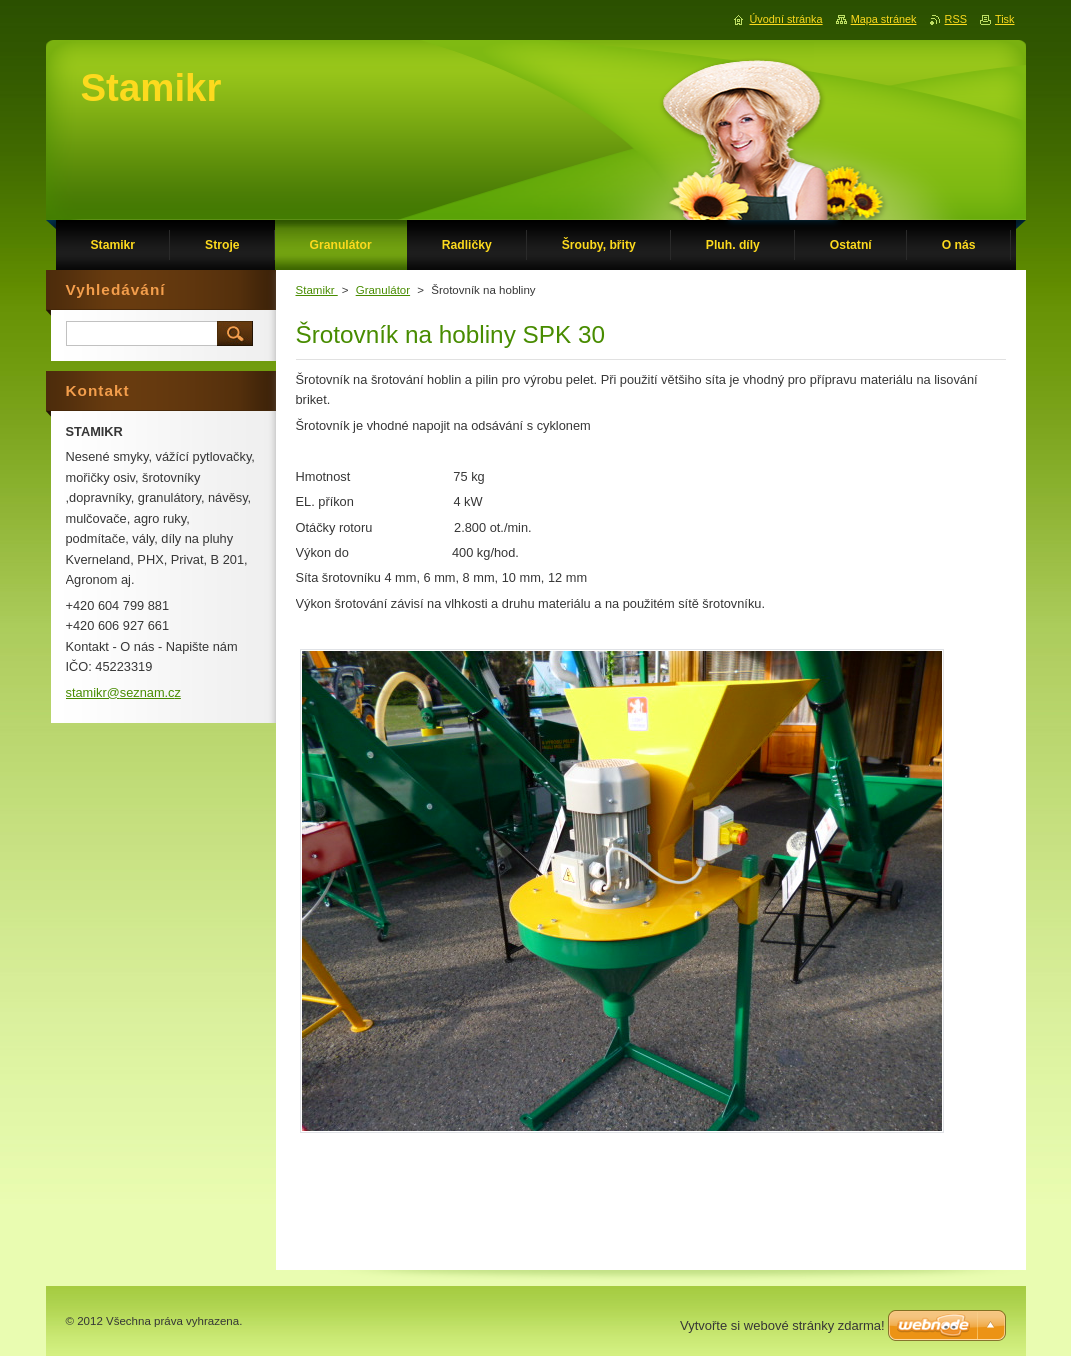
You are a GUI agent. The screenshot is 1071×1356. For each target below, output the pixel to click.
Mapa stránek (884, 19)
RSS (956, 19)
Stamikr (317, 290)
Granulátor (383, 290)
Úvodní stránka (785, 19)
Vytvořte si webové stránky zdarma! (782, 1325)
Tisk (1005, 19)
